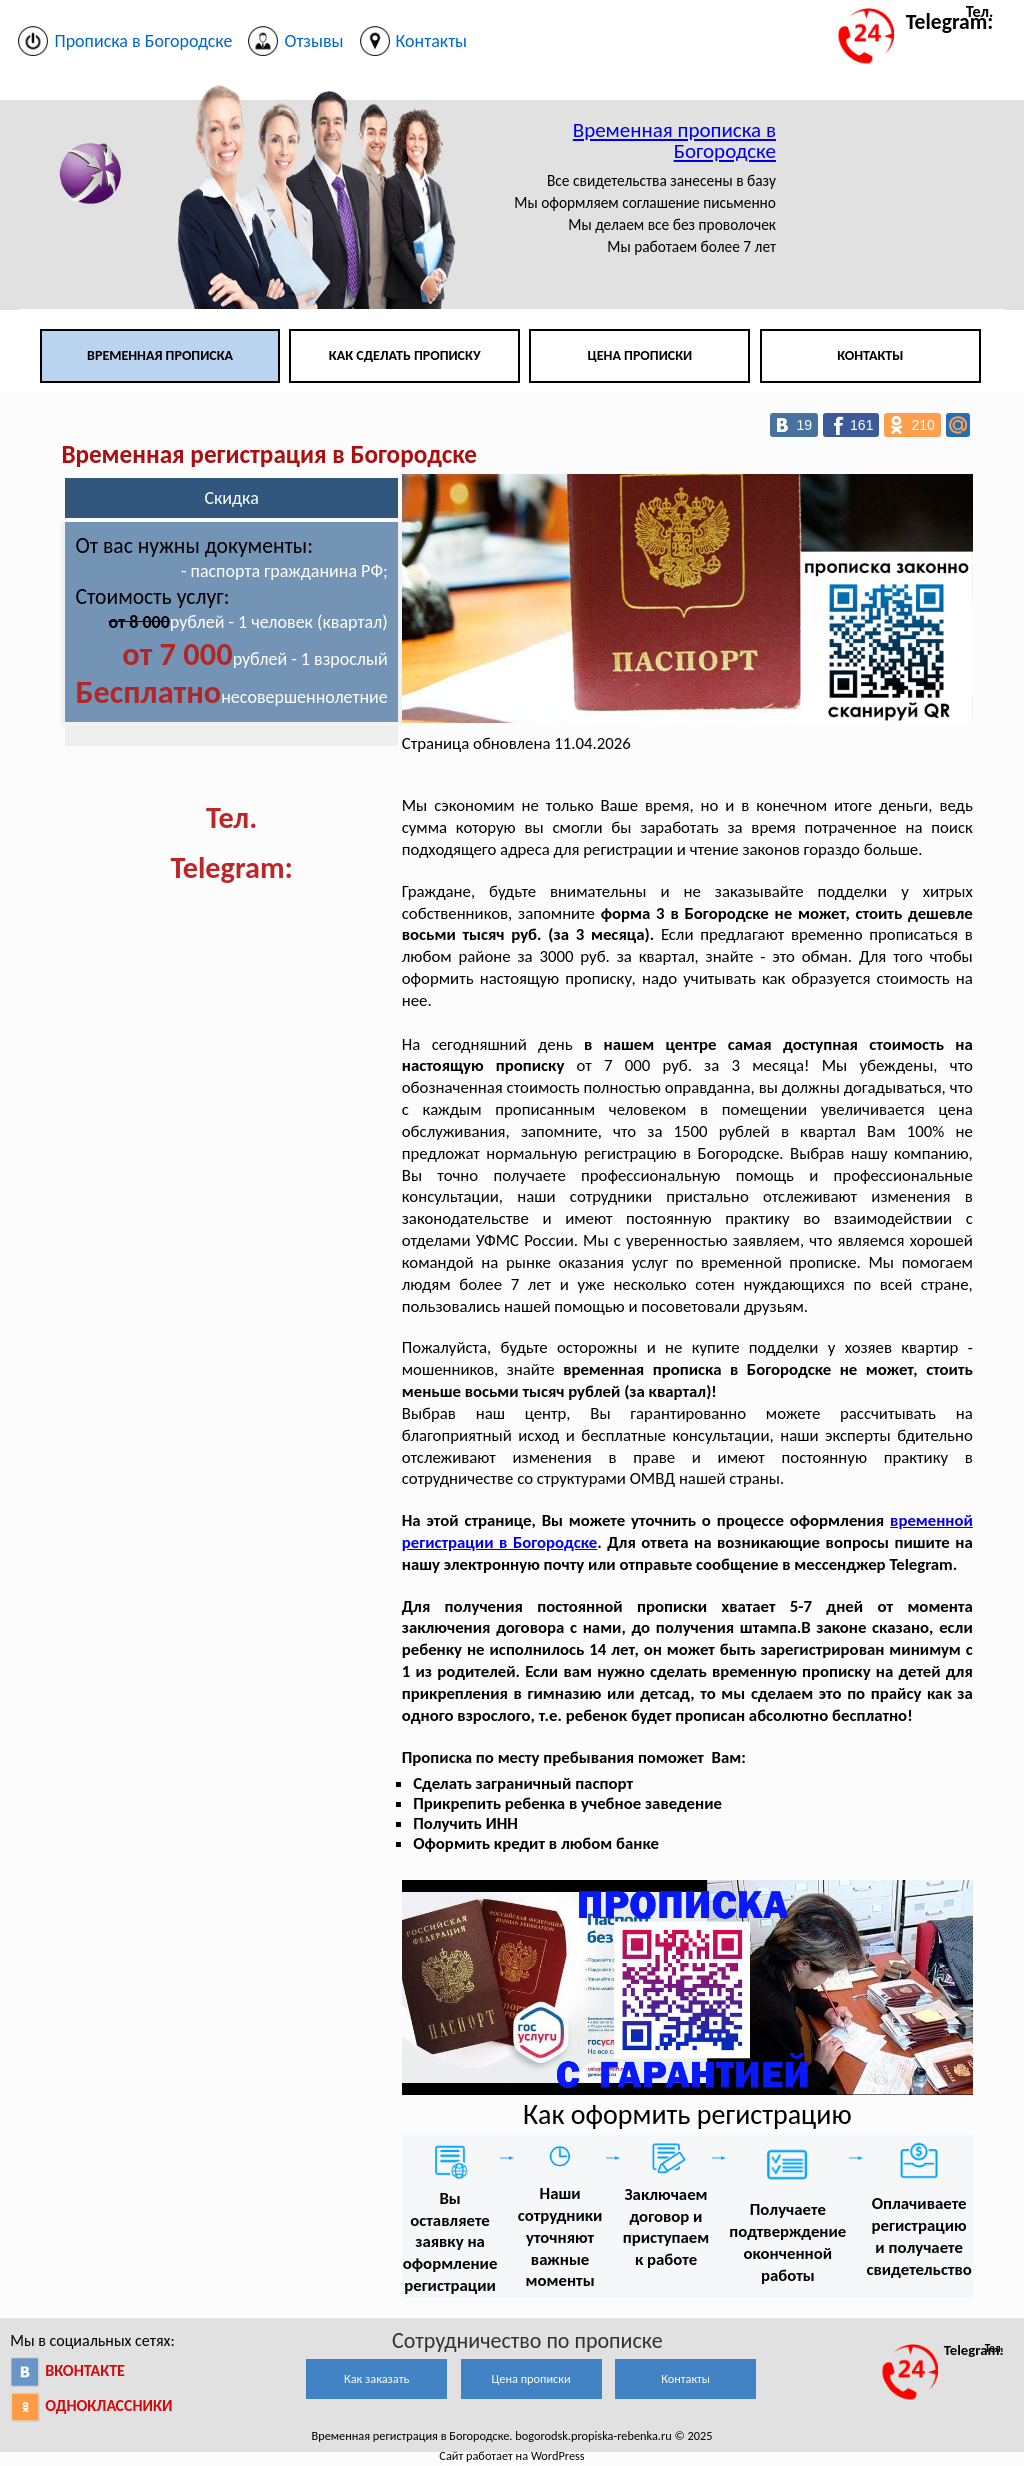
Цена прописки (640, 355)
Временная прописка (160, 355)
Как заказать (376, 2378)
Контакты (870, 355)
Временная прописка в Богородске (674, 140)
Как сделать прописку (405, 355)
